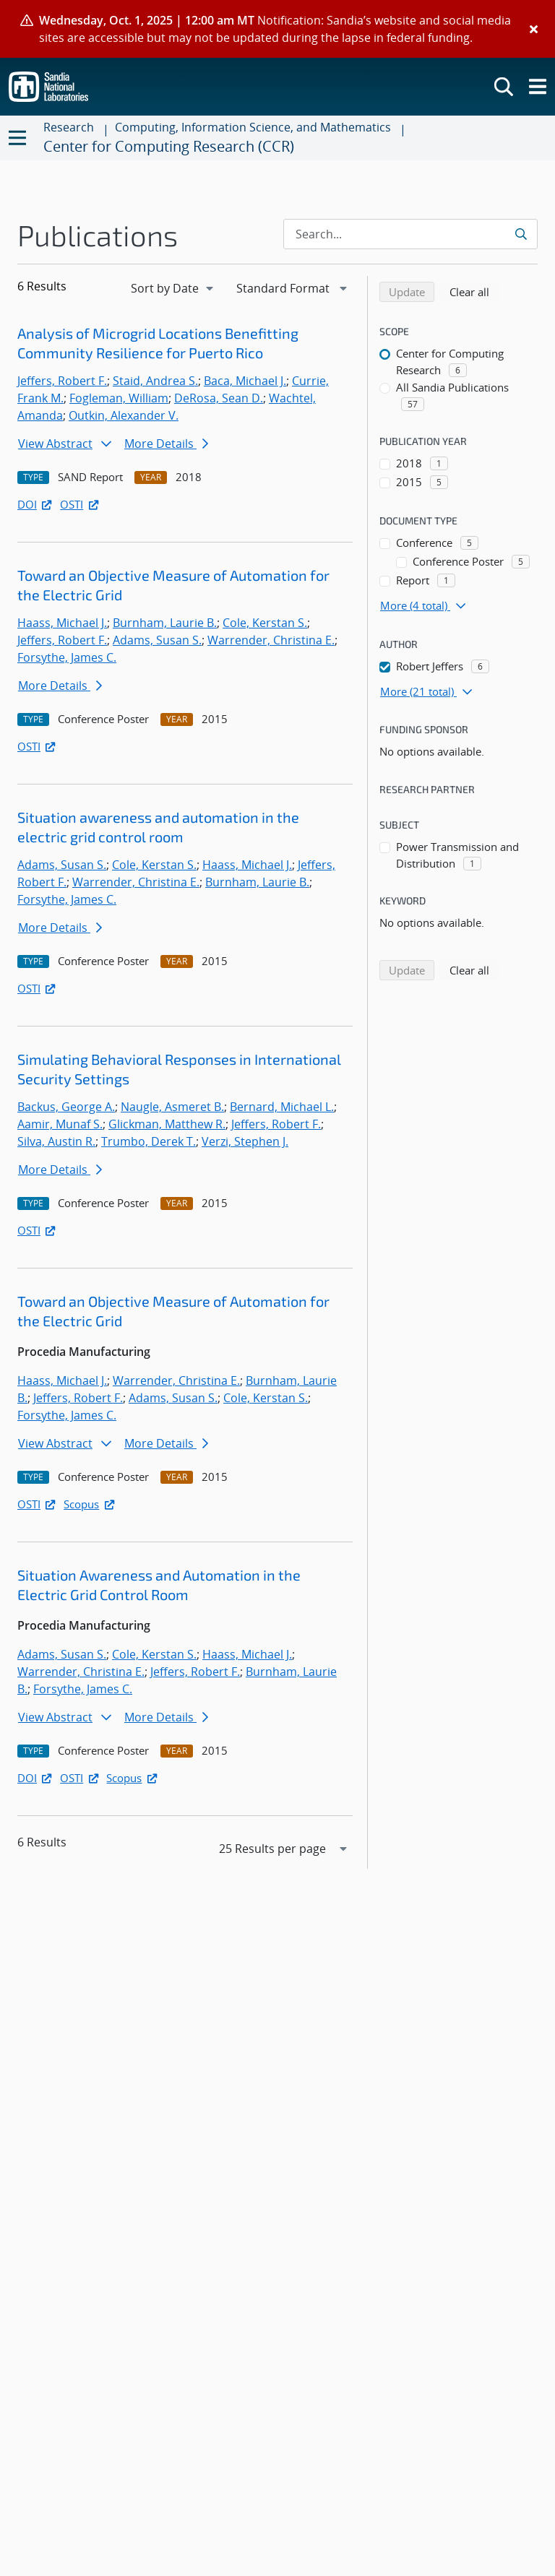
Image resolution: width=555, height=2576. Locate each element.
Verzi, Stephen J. (245, 1141)
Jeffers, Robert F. (62, 381)
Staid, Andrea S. (155, 381)
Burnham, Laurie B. (165, 623)
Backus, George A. (66, 1107)
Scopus (90, 1504)
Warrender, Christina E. (271, 640)
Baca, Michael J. (245, 381)
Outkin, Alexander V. (123, 415)
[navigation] (173, 288)
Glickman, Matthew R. (166, 1124)
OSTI (80, 504)
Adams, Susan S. (157, 640)
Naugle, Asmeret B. (172, 1107)
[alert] (277, 29)
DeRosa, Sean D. (218, 398)
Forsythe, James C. (66, 657)
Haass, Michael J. (62, 623)
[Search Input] (410, 234)
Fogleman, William (118, 398)
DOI (35, 504)
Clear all (474, 291)
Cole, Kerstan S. (265, 623)
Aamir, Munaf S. (60, 1124)
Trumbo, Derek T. (148, 1141)
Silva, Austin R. (56, 1141)
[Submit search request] (522, 234)
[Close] (534, 29)
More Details (166, 443)
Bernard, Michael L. (282, 1107)
